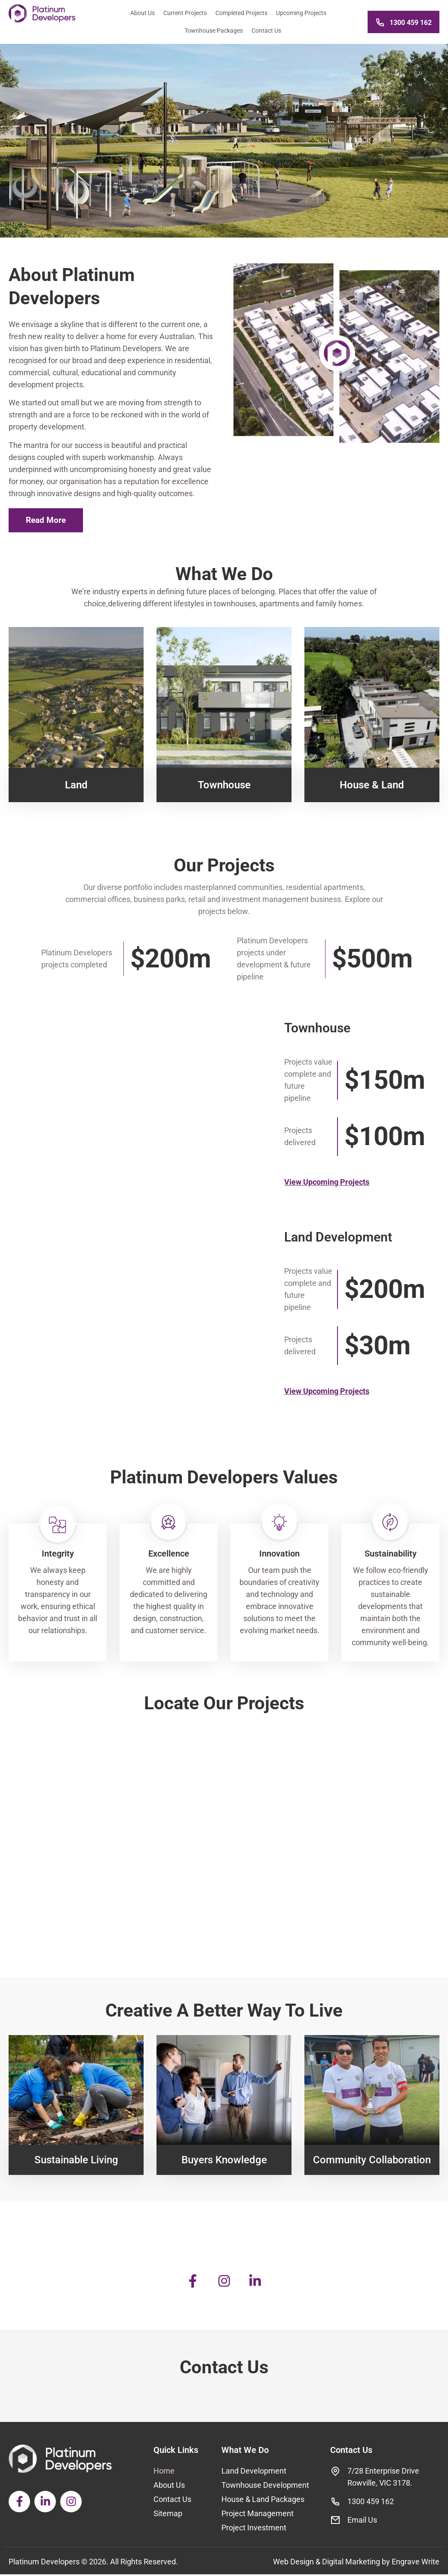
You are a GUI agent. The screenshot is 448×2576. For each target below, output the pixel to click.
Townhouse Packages (211, 30)
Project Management (257, 2515)
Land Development (253, 2472)
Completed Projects (239, 12)
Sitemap (167, 2515)
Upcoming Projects (299, 12)
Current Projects (183, 12)
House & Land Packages (262, 2500)
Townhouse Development (265, 2486)
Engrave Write (415, 2563)
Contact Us (264, 30)
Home (164, 2472)
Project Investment (253, 2529)
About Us (140, 12)
